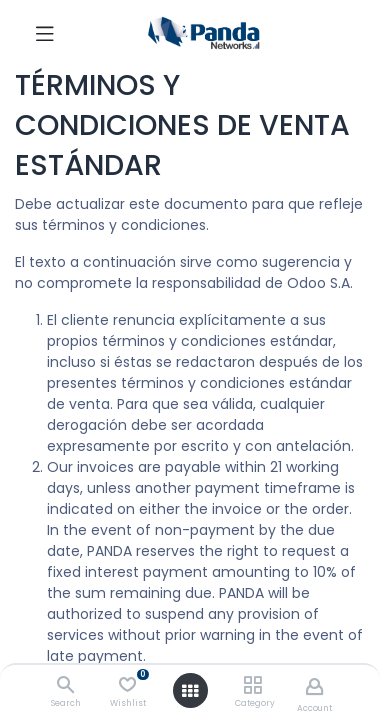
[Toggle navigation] (45, 33)
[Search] (65, 686)
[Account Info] (314, 686)
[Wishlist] (127, 685)
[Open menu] (190, 691)
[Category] (252, 686)
